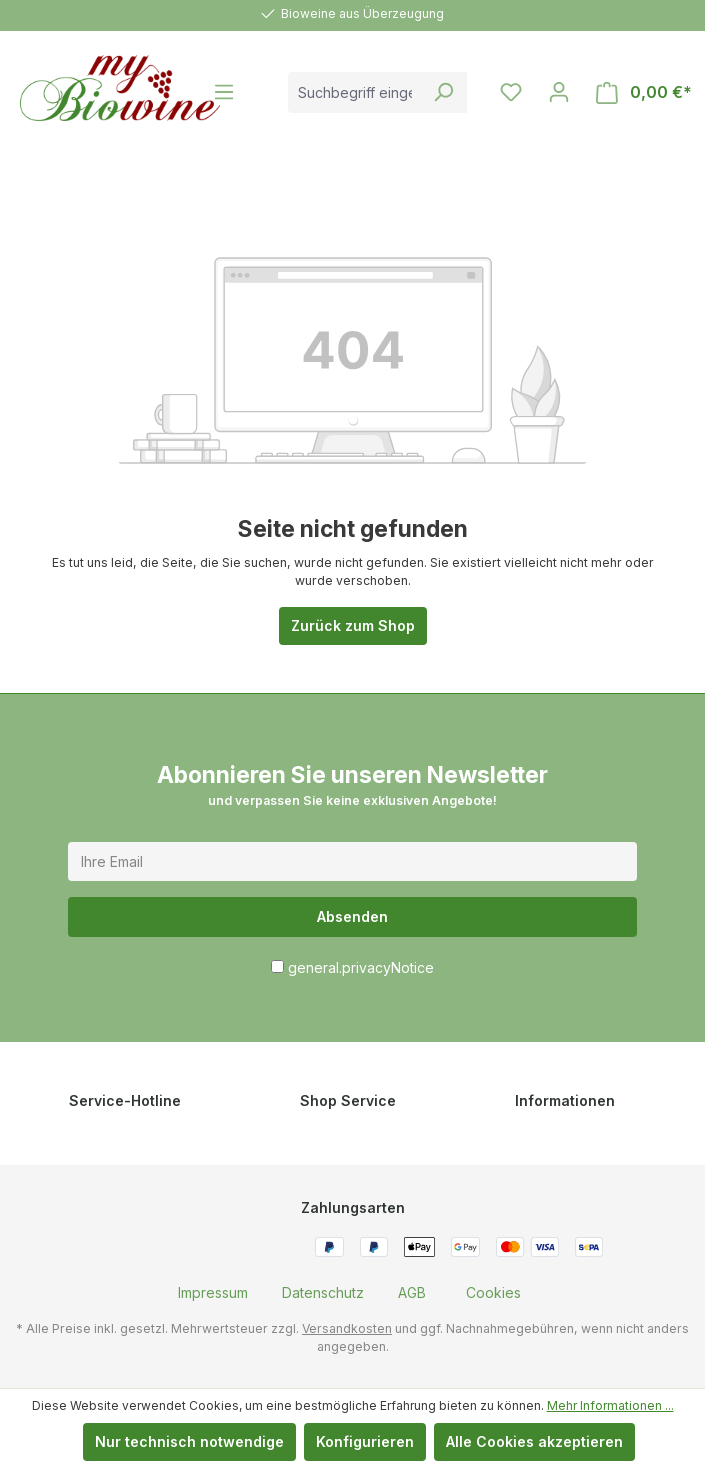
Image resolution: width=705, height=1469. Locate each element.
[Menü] (224, 92)
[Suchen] (443, 92)
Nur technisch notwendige (189, 1441)
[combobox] (354, 92)
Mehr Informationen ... (610, 1405)
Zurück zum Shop (353, 625)
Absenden (352, 916)
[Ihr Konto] (559, 92)
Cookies (493, 1292)
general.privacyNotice (361, 967)
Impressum (213, 1292)
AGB (412, 1292)
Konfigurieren (365, 1441)
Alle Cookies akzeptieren (534, 1441)
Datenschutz (323, 1292)
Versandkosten (347, 1328)
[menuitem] (213, 1292)
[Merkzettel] (511, 92)
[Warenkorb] (644, 92)
